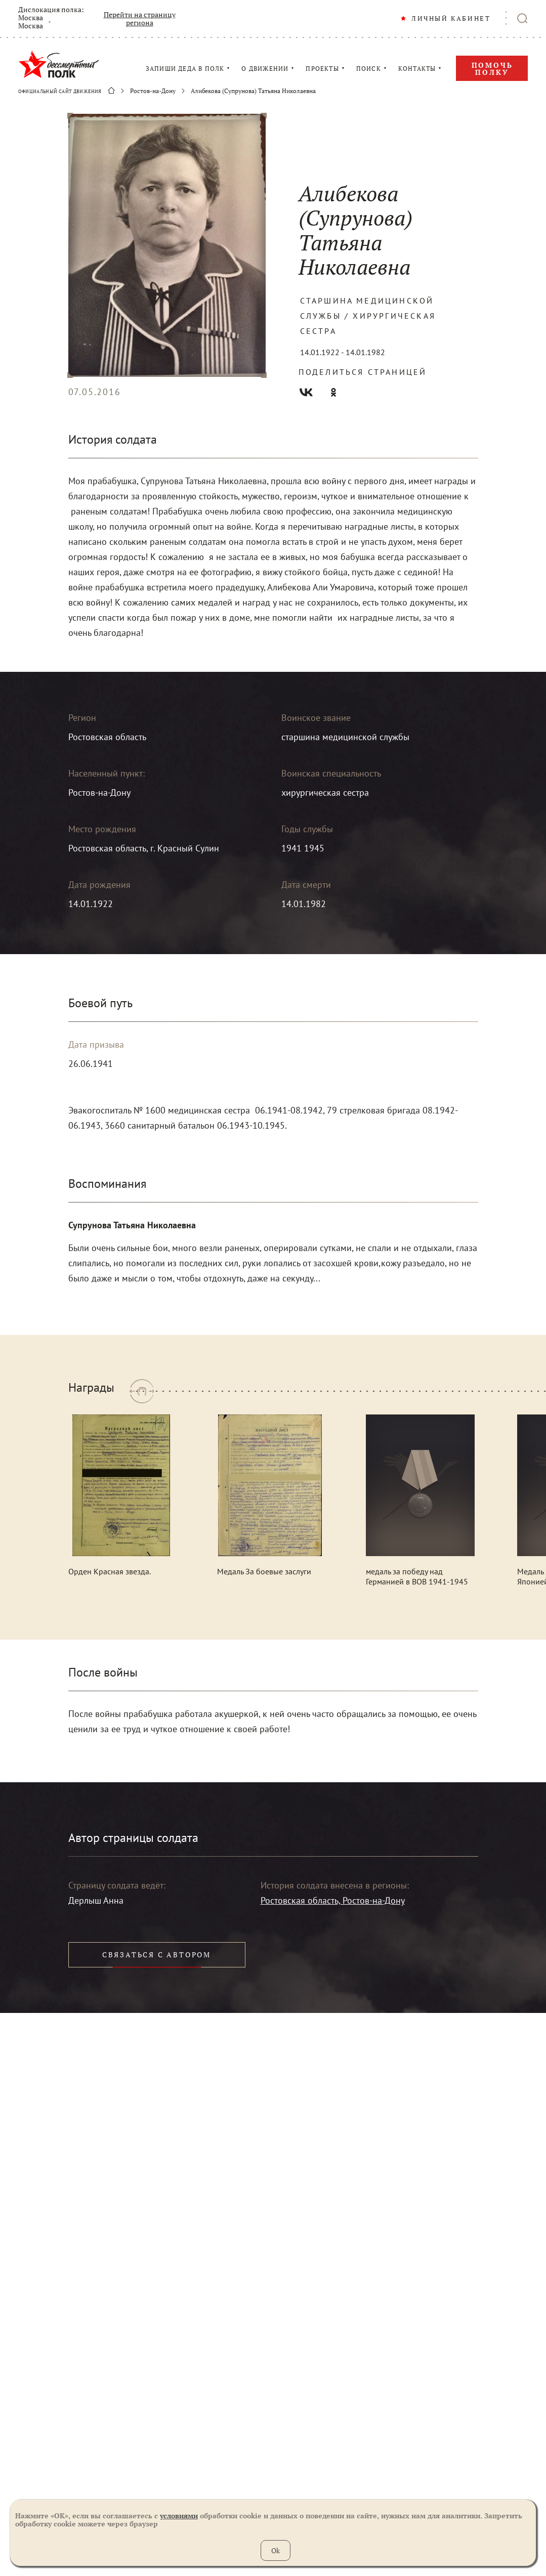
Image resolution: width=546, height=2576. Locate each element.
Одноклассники (333, 392)
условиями (179, 2515)
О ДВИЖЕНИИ (264, 68)
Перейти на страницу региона (140, 19)
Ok (275, 2550)
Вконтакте (306, 392)
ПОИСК (368, 68)
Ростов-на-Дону (153, 91)
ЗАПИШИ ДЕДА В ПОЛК (185, 68)
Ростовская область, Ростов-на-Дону (333, 1900)
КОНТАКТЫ (417, 68)
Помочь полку (492, 68)
